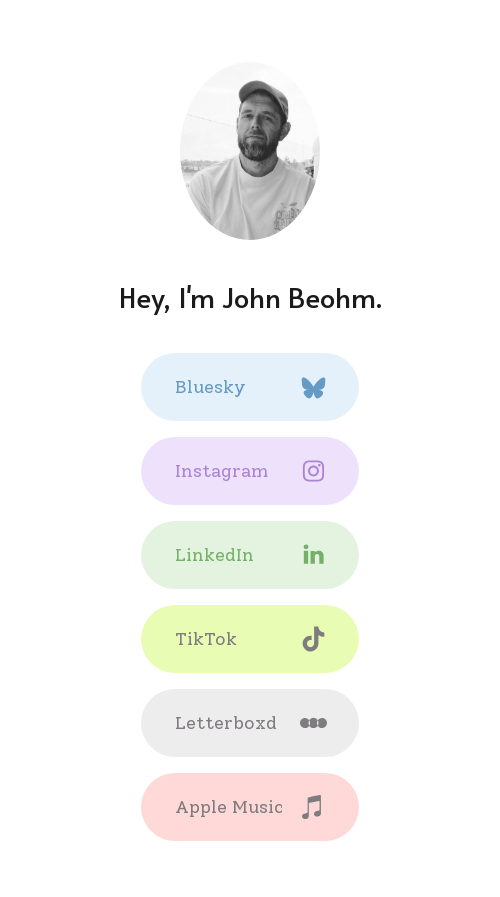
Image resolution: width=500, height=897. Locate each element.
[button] (250, 387)
